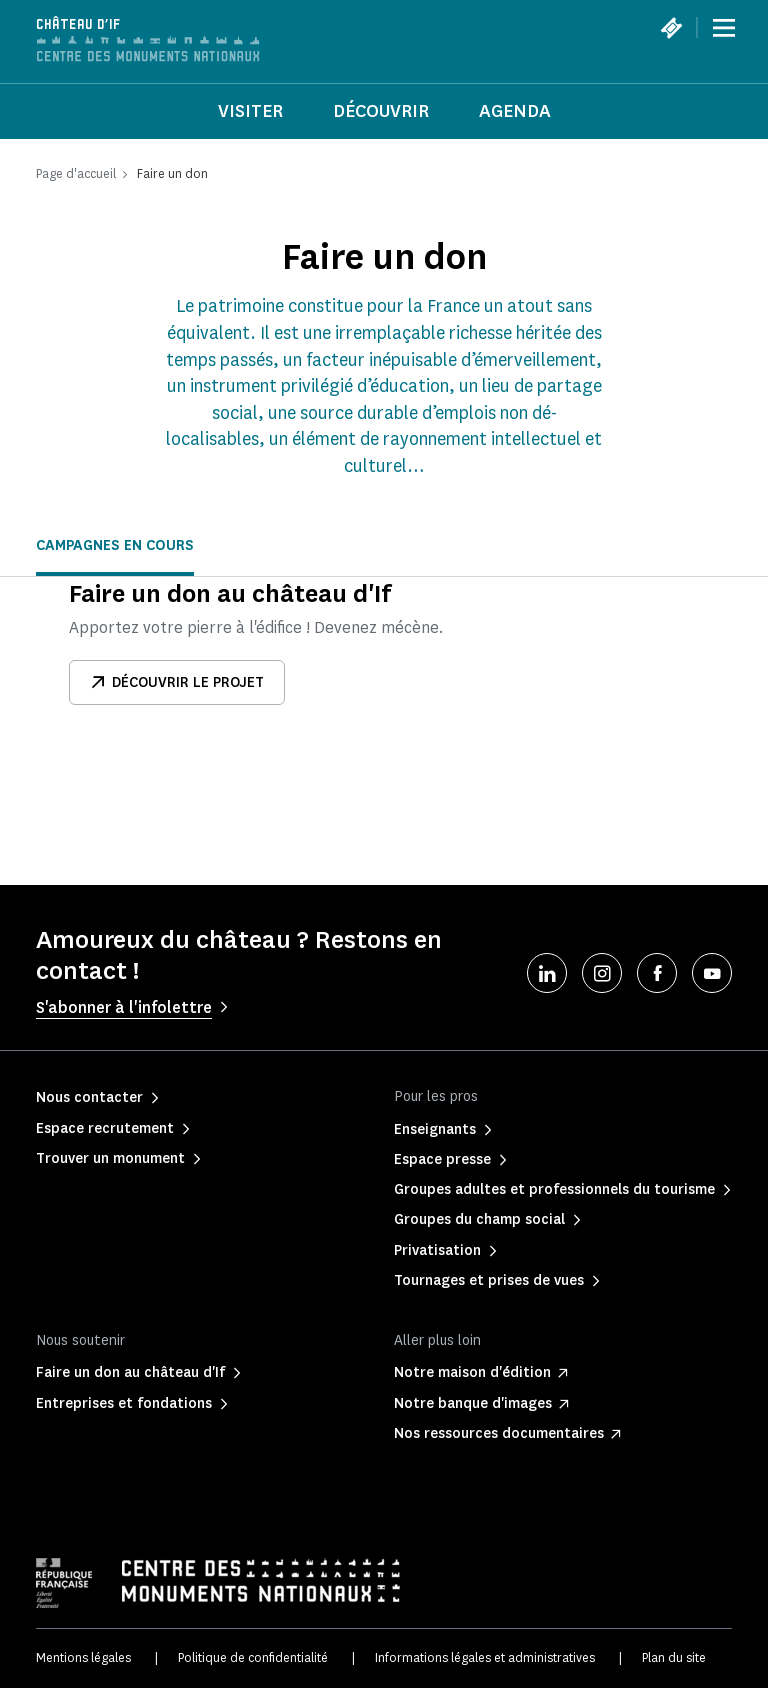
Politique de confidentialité (253, 1657)
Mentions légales (83, 1657)
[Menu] (724, 28)
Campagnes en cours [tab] (115, 545)
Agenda (515, 111)
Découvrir (381, 111)
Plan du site (674, 1657)
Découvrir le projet (177, 682)
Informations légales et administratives (485, 1657)
